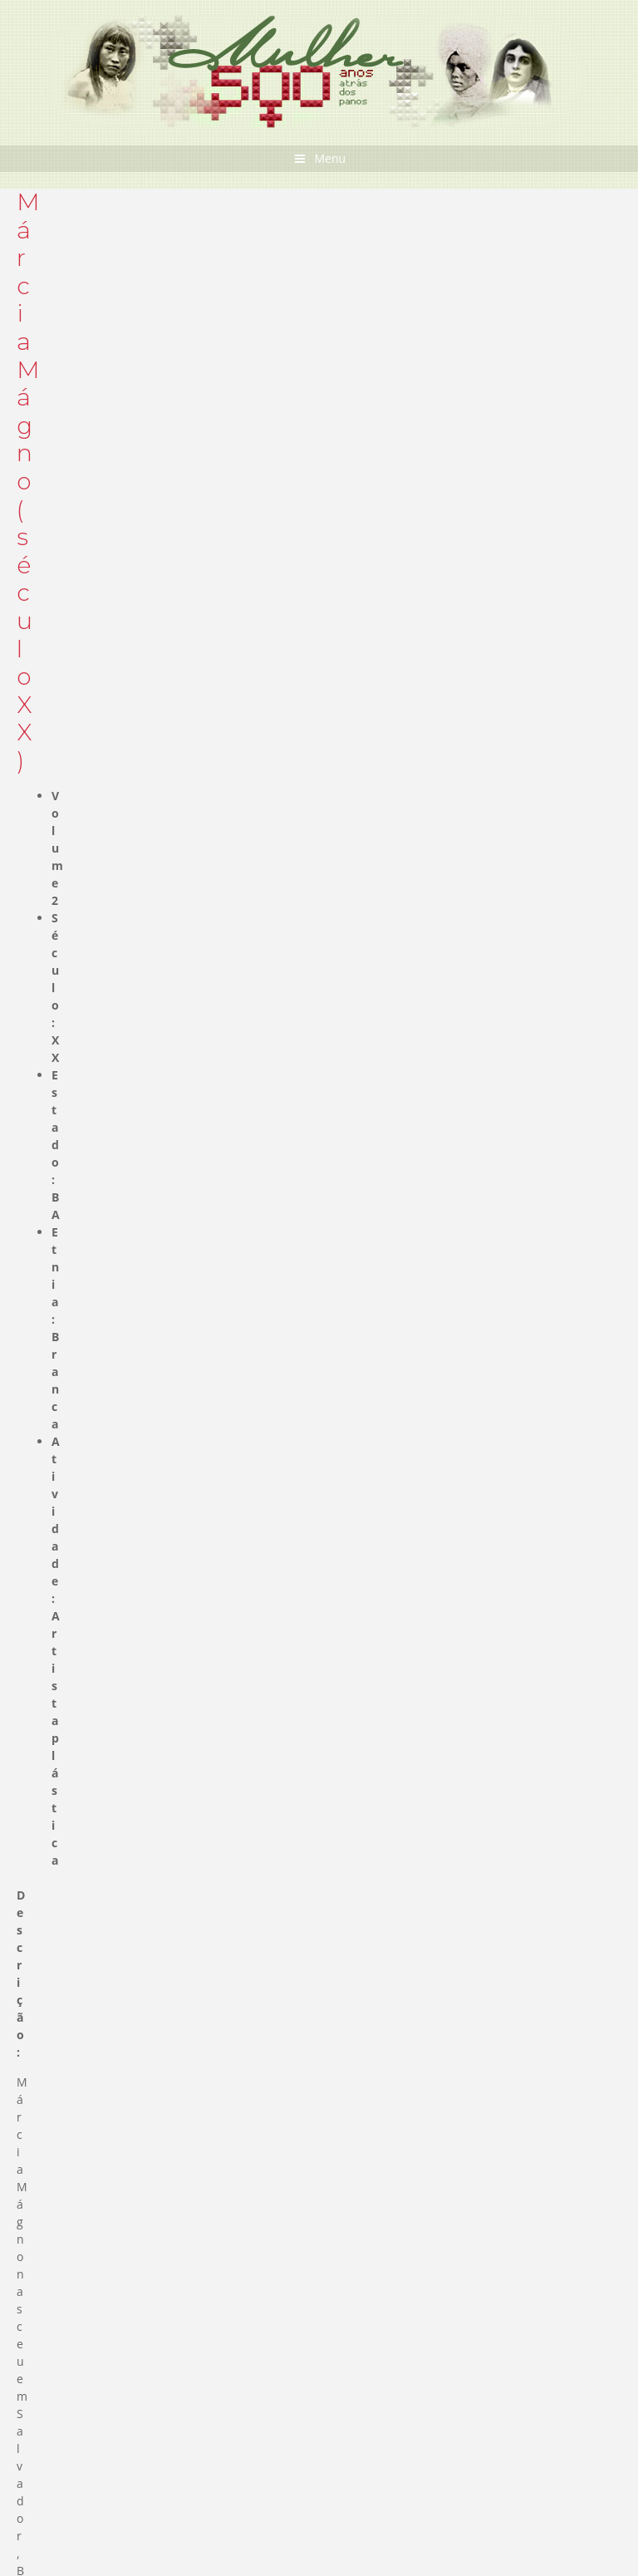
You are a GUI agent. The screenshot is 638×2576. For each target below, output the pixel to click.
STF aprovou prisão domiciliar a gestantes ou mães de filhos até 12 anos (315, 1987)
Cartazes (71, 1091)
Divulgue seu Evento (104, 2482)
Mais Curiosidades (520, 2376)
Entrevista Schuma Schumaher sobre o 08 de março (255, 1952)
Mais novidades (529, 2156)
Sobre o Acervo (529, 1128)
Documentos (82, 1066)
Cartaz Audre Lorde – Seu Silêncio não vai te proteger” (261, 2022)
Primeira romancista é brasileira (134, 2268)
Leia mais (54, 2353)
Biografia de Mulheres (86, 915)
